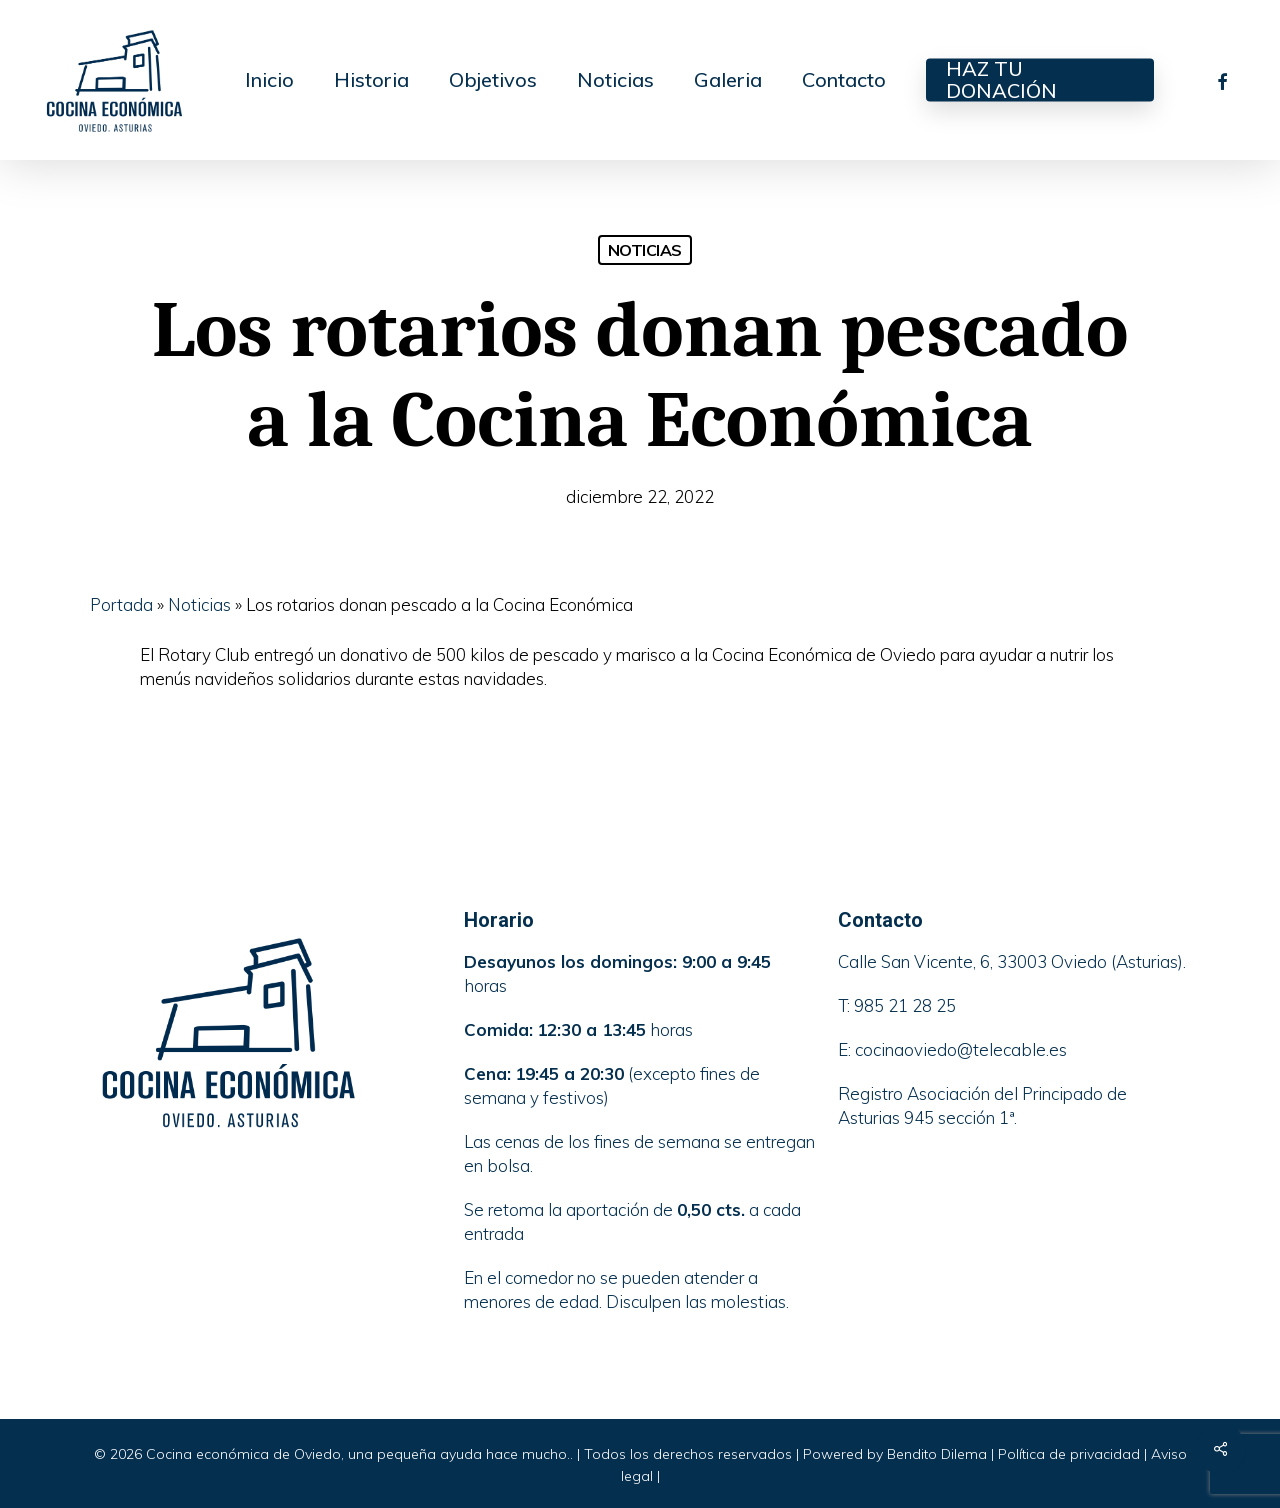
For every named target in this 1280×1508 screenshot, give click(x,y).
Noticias (645, 250)
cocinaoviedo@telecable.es (961, 1049)
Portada (121, 604)
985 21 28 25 (905, 1005)
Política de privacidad (1069, 1454)
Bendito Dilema (937, 1454)
